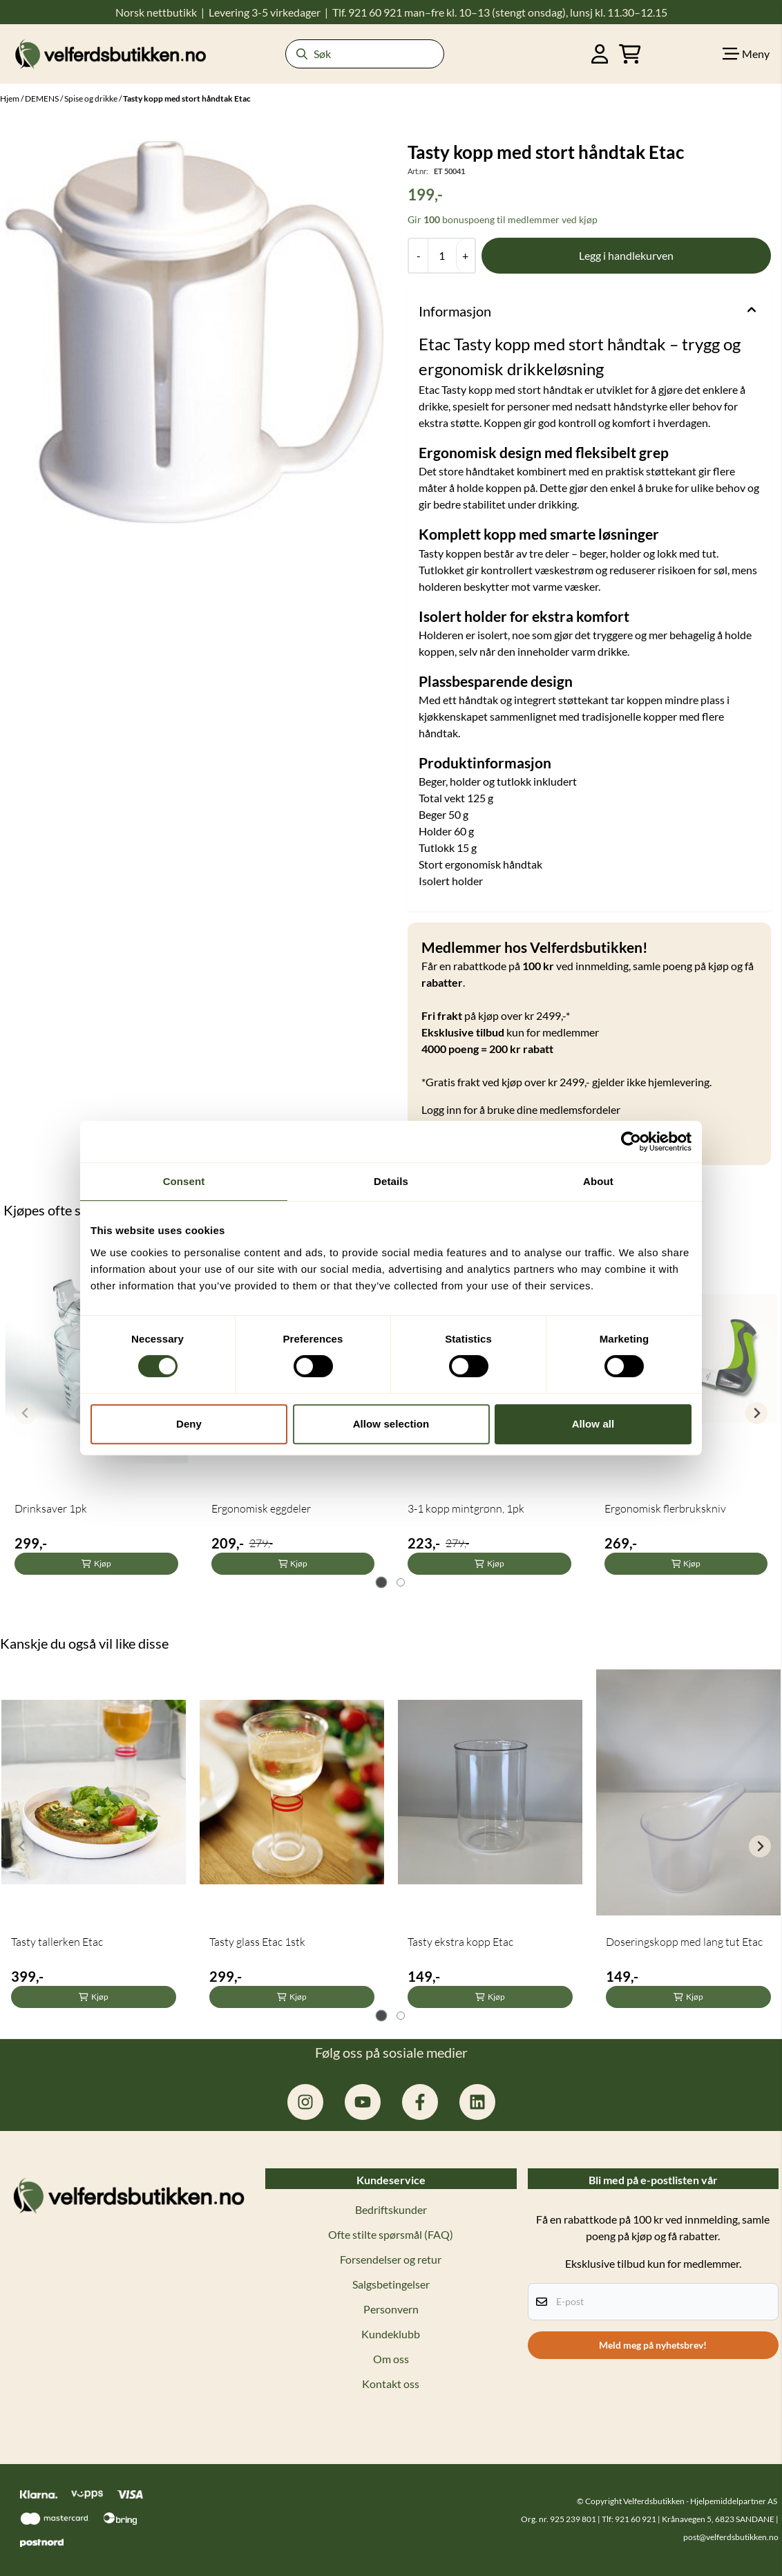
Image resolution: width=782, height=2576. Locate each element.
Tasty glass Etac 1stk (257, 1942)
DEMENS (42, 98)
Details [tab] (391, 1181)
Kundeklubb (390, 2333)
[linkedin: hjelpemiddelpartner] (477, 2102)
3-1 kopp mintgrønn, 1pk (466, 1508)
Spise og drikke (91, 98)
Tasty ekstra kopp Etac (460, 1942)
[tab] (382, 1583)
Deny (189, 1424)
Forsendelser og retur (390, 2259)
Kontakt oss (390, 2383)
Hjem (10, 98)
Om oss (391, 2358)
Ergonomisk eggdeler (261, 1508)
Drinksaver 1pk (51, 1508)
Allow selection (391, 1424)
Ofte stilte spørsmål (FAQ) (390, 2234)
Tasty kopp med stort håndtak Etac (187, 98)
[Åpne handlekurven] (630, 54)
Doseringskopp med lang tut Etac (684, 1942)
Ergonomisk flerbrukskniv (665, 1508)
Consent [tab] (184, 1181)
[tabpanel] (93, 1840)
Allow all (593, 1424)
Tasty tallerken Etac (57, 1942)
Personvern (391, 2308)
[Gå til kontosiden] (600, 54)
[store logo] (110, 53)
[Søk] (364, 53)
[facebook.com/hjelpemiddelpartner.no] (420, 2102)
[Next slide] (756, 1413)
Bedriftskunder (391, 2209)
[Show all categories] (746, 54)
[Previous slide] (26, 1413)
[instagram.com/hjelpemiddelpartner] (305, 2102)
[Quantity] (442, 255)
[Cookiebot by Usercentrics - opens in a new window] (631, 1141)
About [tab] (598, 1181)
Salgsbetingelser (391, 2284)
